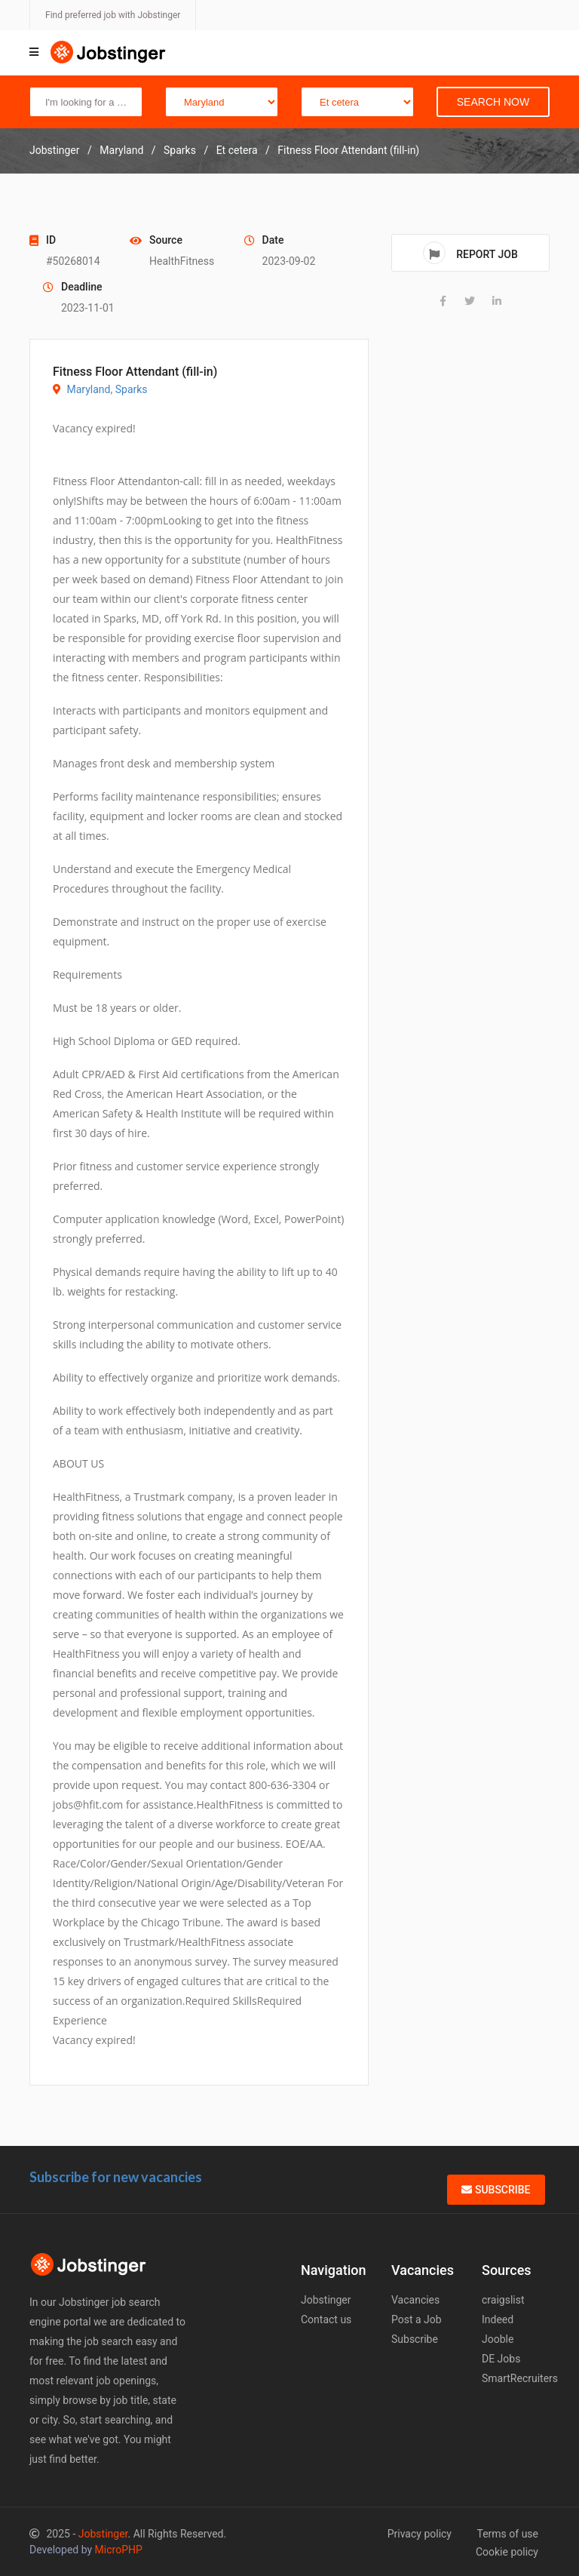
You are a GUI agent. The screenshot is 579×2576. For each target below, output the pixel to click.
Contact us (326, 2319)
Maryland (88, 389)
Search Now (493, 102)
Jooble (497, 2339)
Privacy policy (420, 2534)
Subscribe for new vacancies (115, 2177)
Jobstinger (326, 2300)
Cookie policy (507, 2552)
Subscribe (495, 2190)
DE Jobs (501, 2359)
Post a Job (416, 2319)
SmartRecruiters (520, 2378)
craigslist (503, 2300)
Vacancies (415, 2300)
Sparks (131, 389)
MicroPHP (118, 2550)
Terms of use (507, 2534)
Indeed (497, 2319)
